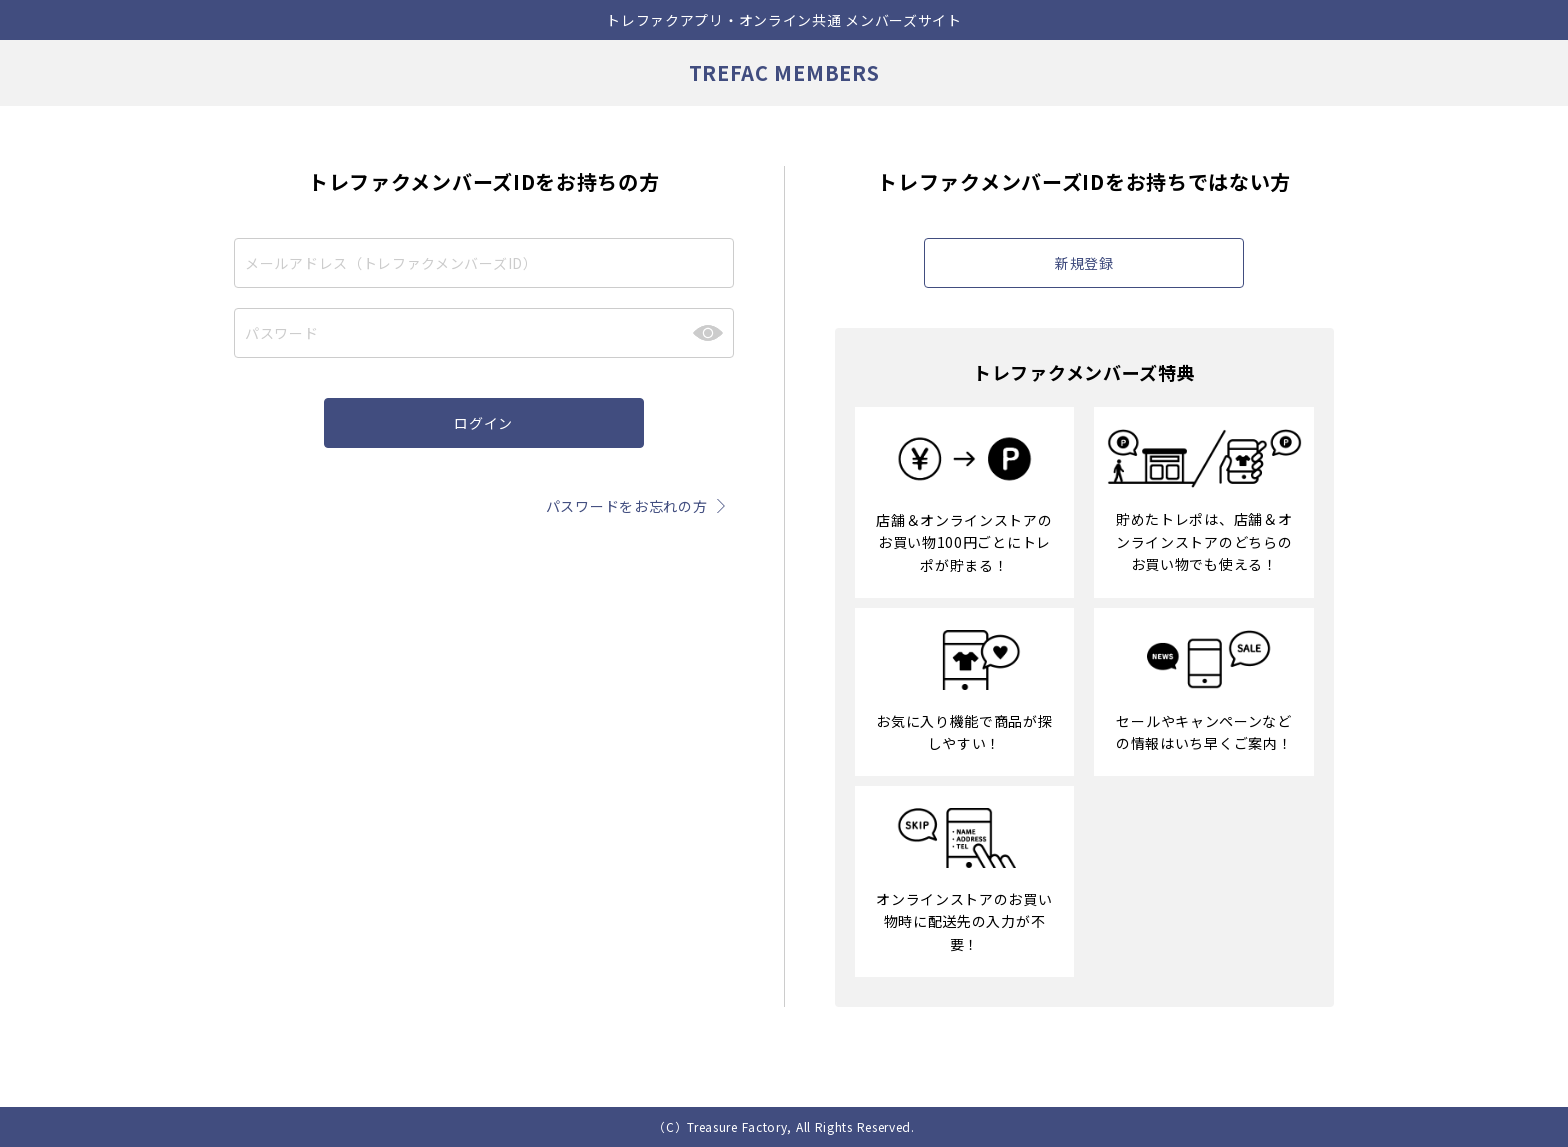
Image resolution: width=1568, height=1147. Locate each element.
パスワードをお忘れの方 (640, 506)
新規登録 (1084, 263)
